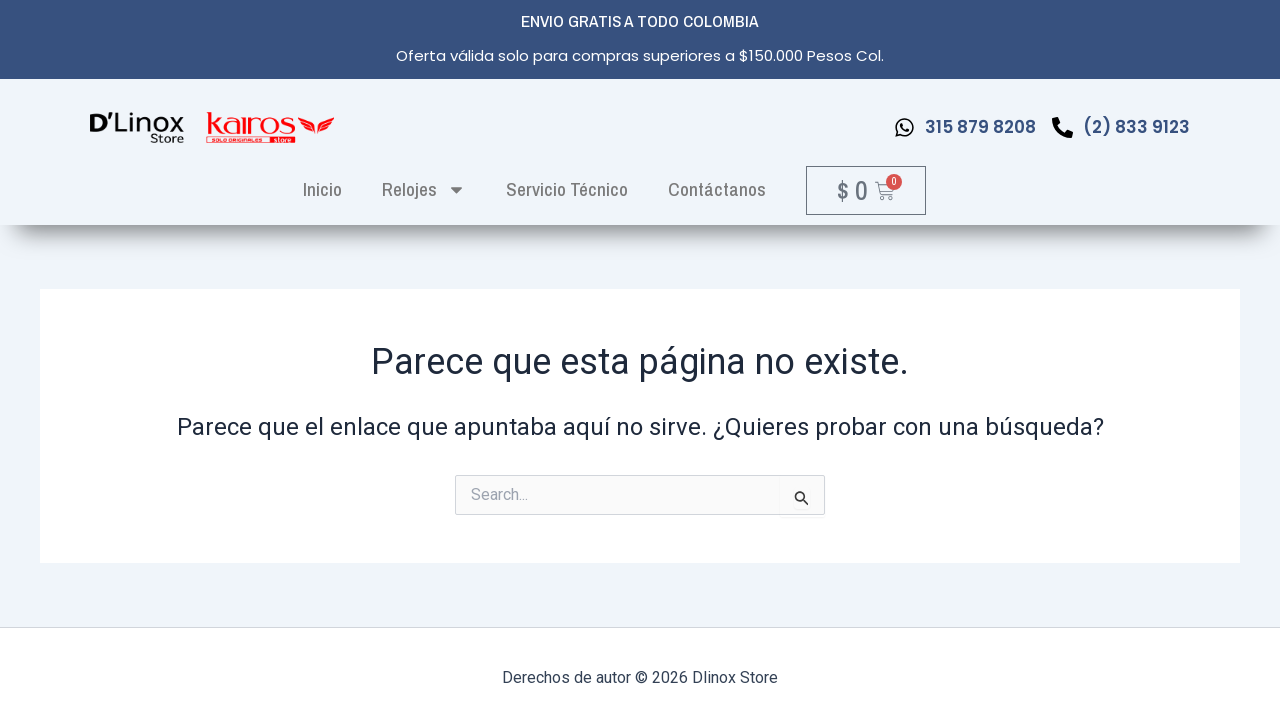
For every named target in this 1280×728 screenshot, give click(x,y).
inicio (322, 189)
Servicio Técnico (567, 189)
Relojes (424, 189)
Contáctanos (717, 189)
